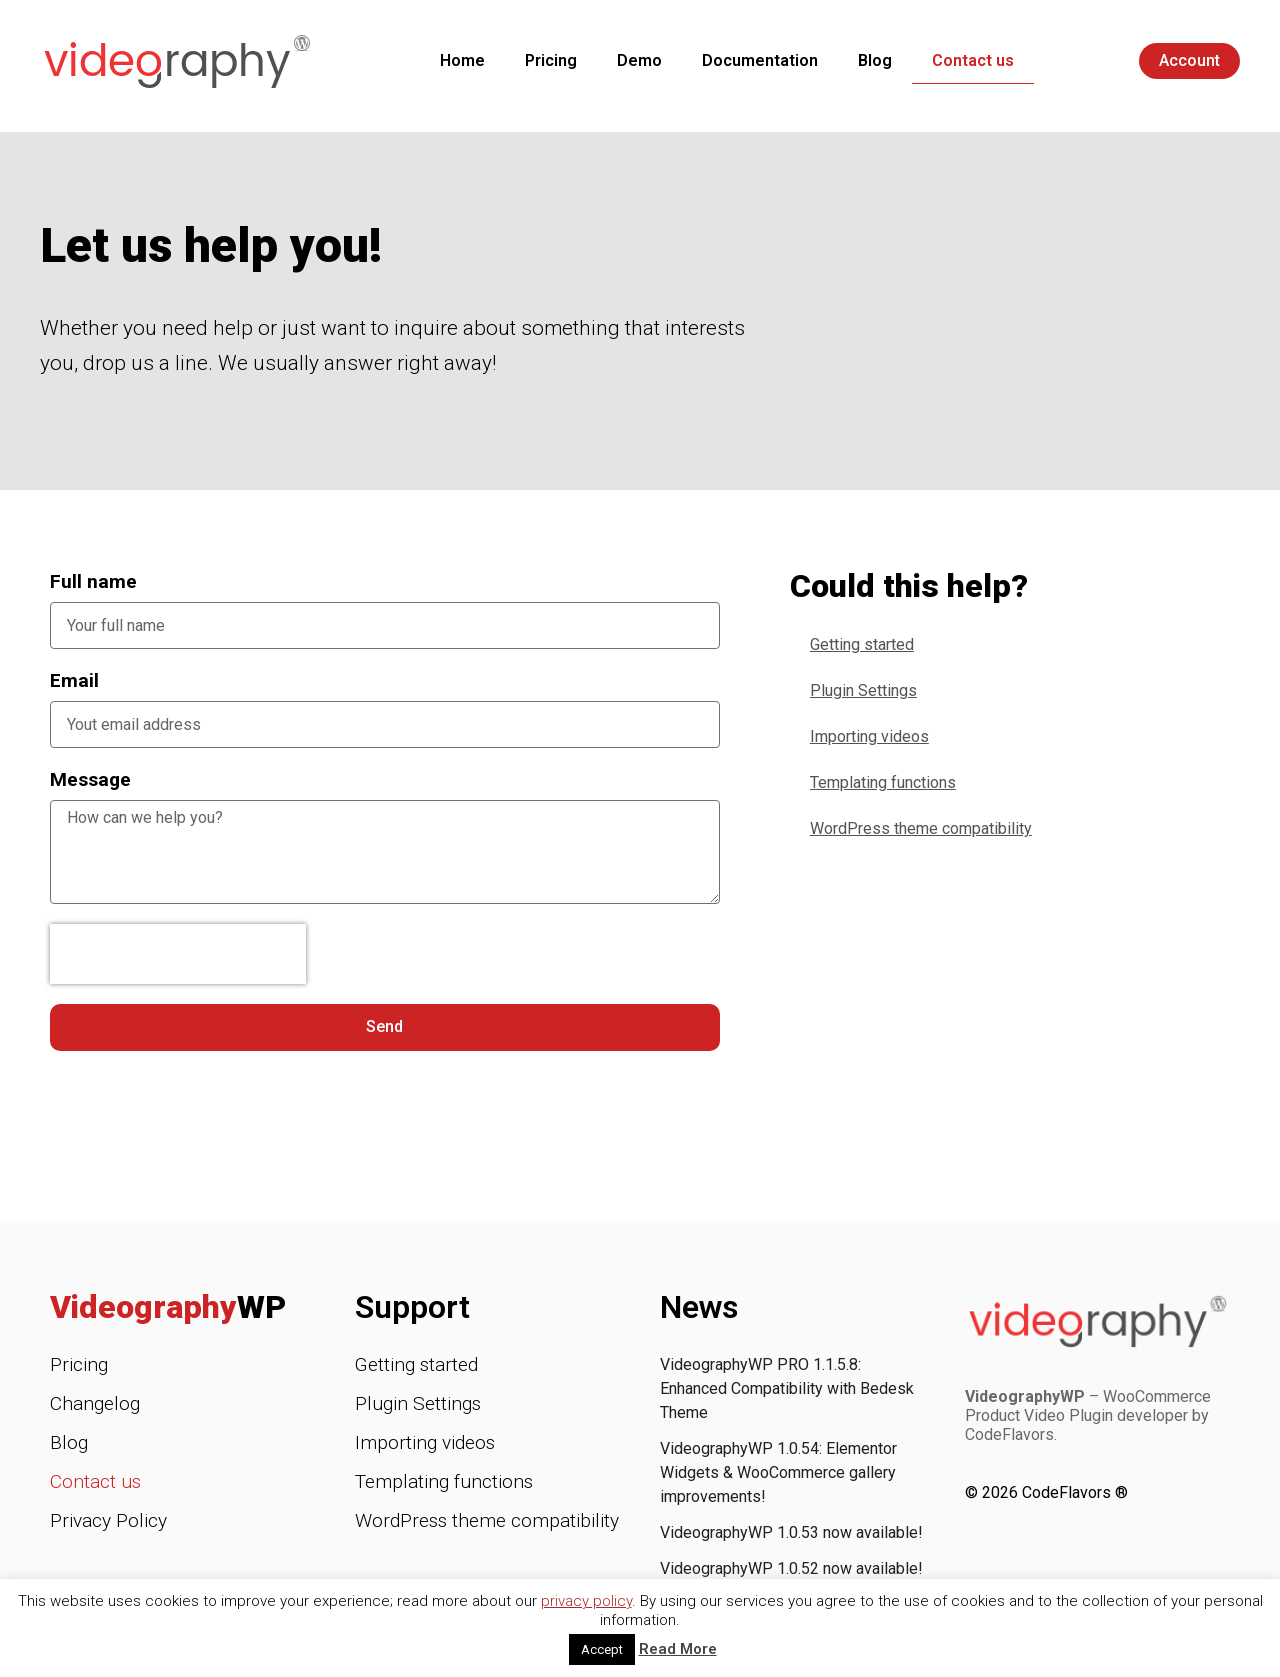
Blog (875, 60)
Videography (168, 1307)
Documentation (760, 60)
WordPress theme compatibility (921, 828)
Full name (93, 581)
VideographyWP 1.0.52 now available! (791, 1568)
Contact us (973, 60)
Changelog (95, 1403)
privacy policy (586, 1601)
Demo (639, 60)
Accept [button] (602, 1649)
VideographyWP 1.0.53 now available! (791, 1532)
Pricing (551, 60)
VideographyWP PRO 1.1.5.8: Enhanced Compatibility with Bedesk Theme (787, 1388)
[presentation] (178, 954)
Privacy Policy (108, 1520)
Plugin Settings (863, 690)
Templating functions (883, 782)
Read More (678, 1649)
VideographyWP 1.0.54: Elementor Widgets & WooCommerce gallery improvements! (778, 1472)
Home (462, 60)
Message (90, 779)
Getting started (862, 644)
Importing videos (869, 736)
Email (74, 680)
